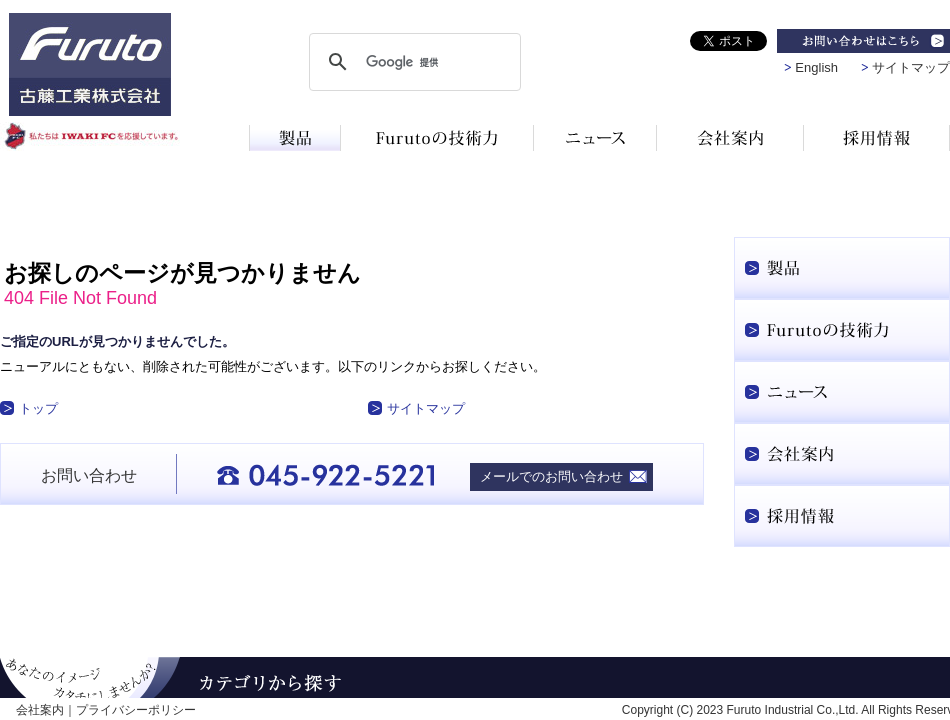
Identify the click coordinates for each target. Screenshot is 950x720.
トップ (38, 408)
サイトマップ (911, 67)
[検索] (412, 62)
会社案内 (40, 710)
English (816, 67)
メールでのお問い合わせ (551, 476)
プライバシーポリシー (136, 710)
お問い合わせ (89, 475)
